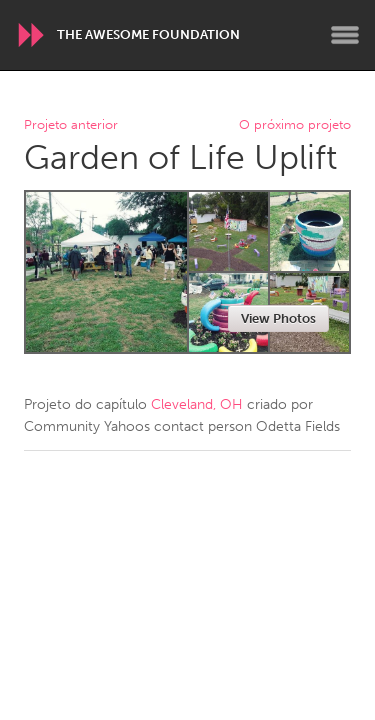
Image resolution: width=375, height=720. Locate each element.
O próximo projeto (295, 125)
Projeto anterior (71, 125)
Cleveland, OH (197, 404)
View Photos (278, 318)
